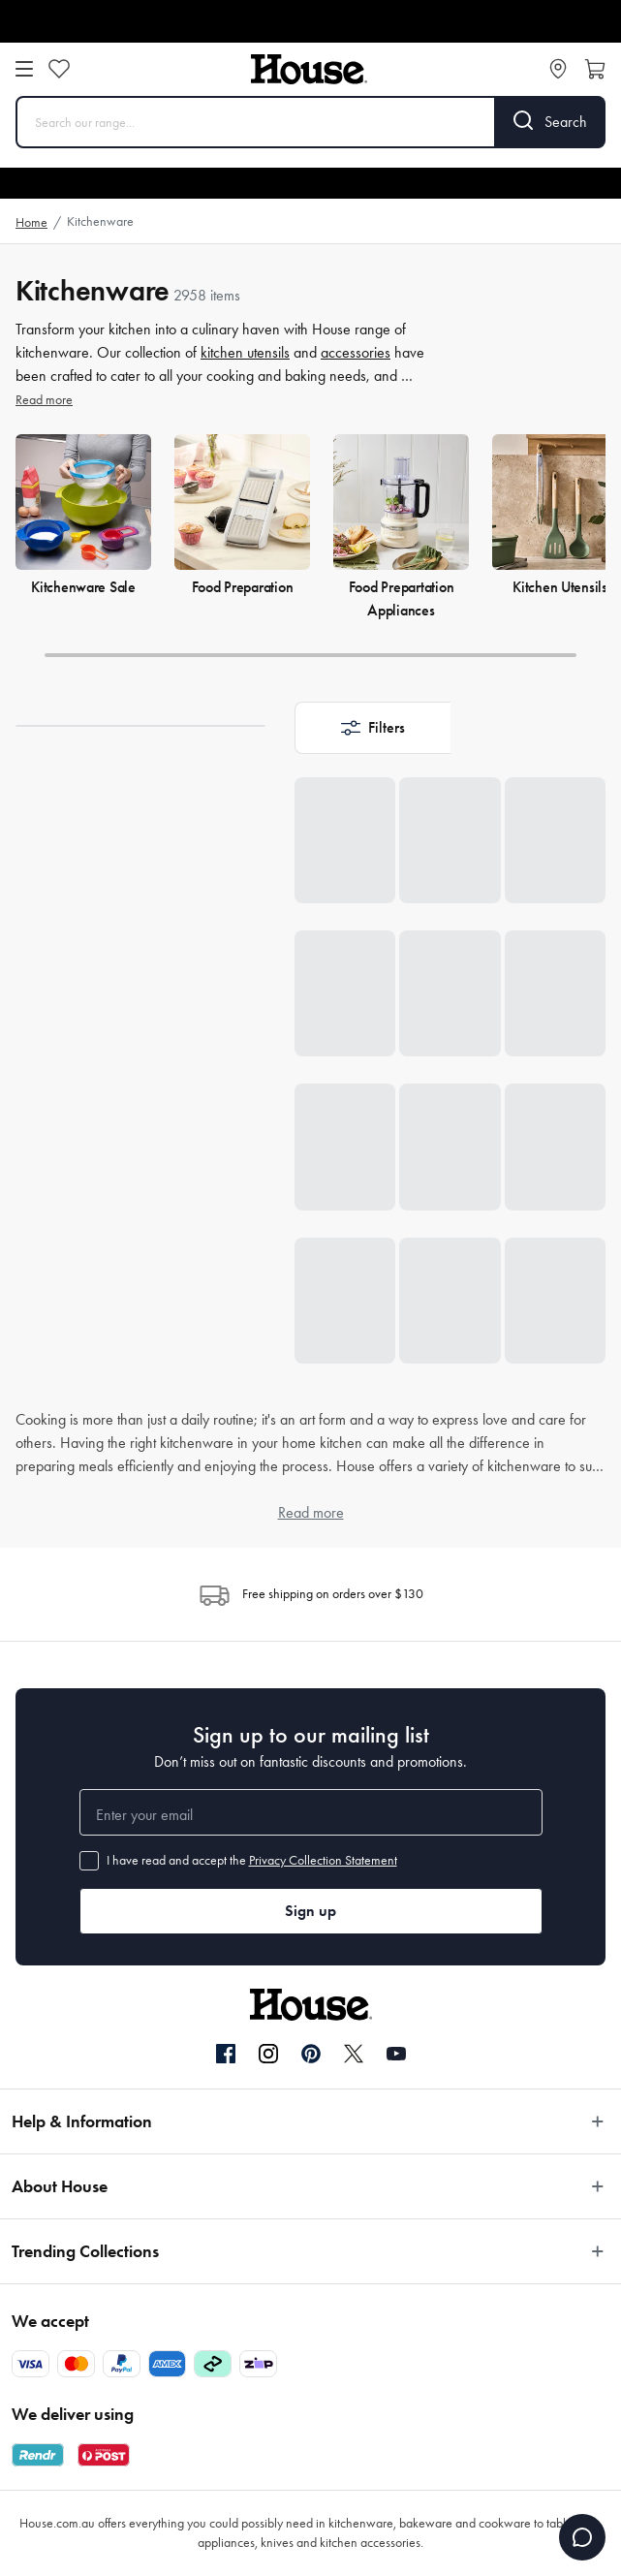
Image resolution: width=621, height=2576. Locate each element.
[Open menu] (24, 68)
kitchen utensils (245, 352)
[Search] (550, 122)
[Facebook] (225, 2054)
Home (31, 222)
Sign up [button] (310, 1910)
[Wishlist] (59, 68)
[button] (372, 728)
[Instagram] (268, 2054)
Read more (44, 400)
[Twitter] (353, 2053)
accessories (355, 352)
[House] (309, 69)
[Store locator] (558, 68)
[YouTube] (396, 2053)
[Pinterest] (311, 2053)
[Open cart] (594, 68)
